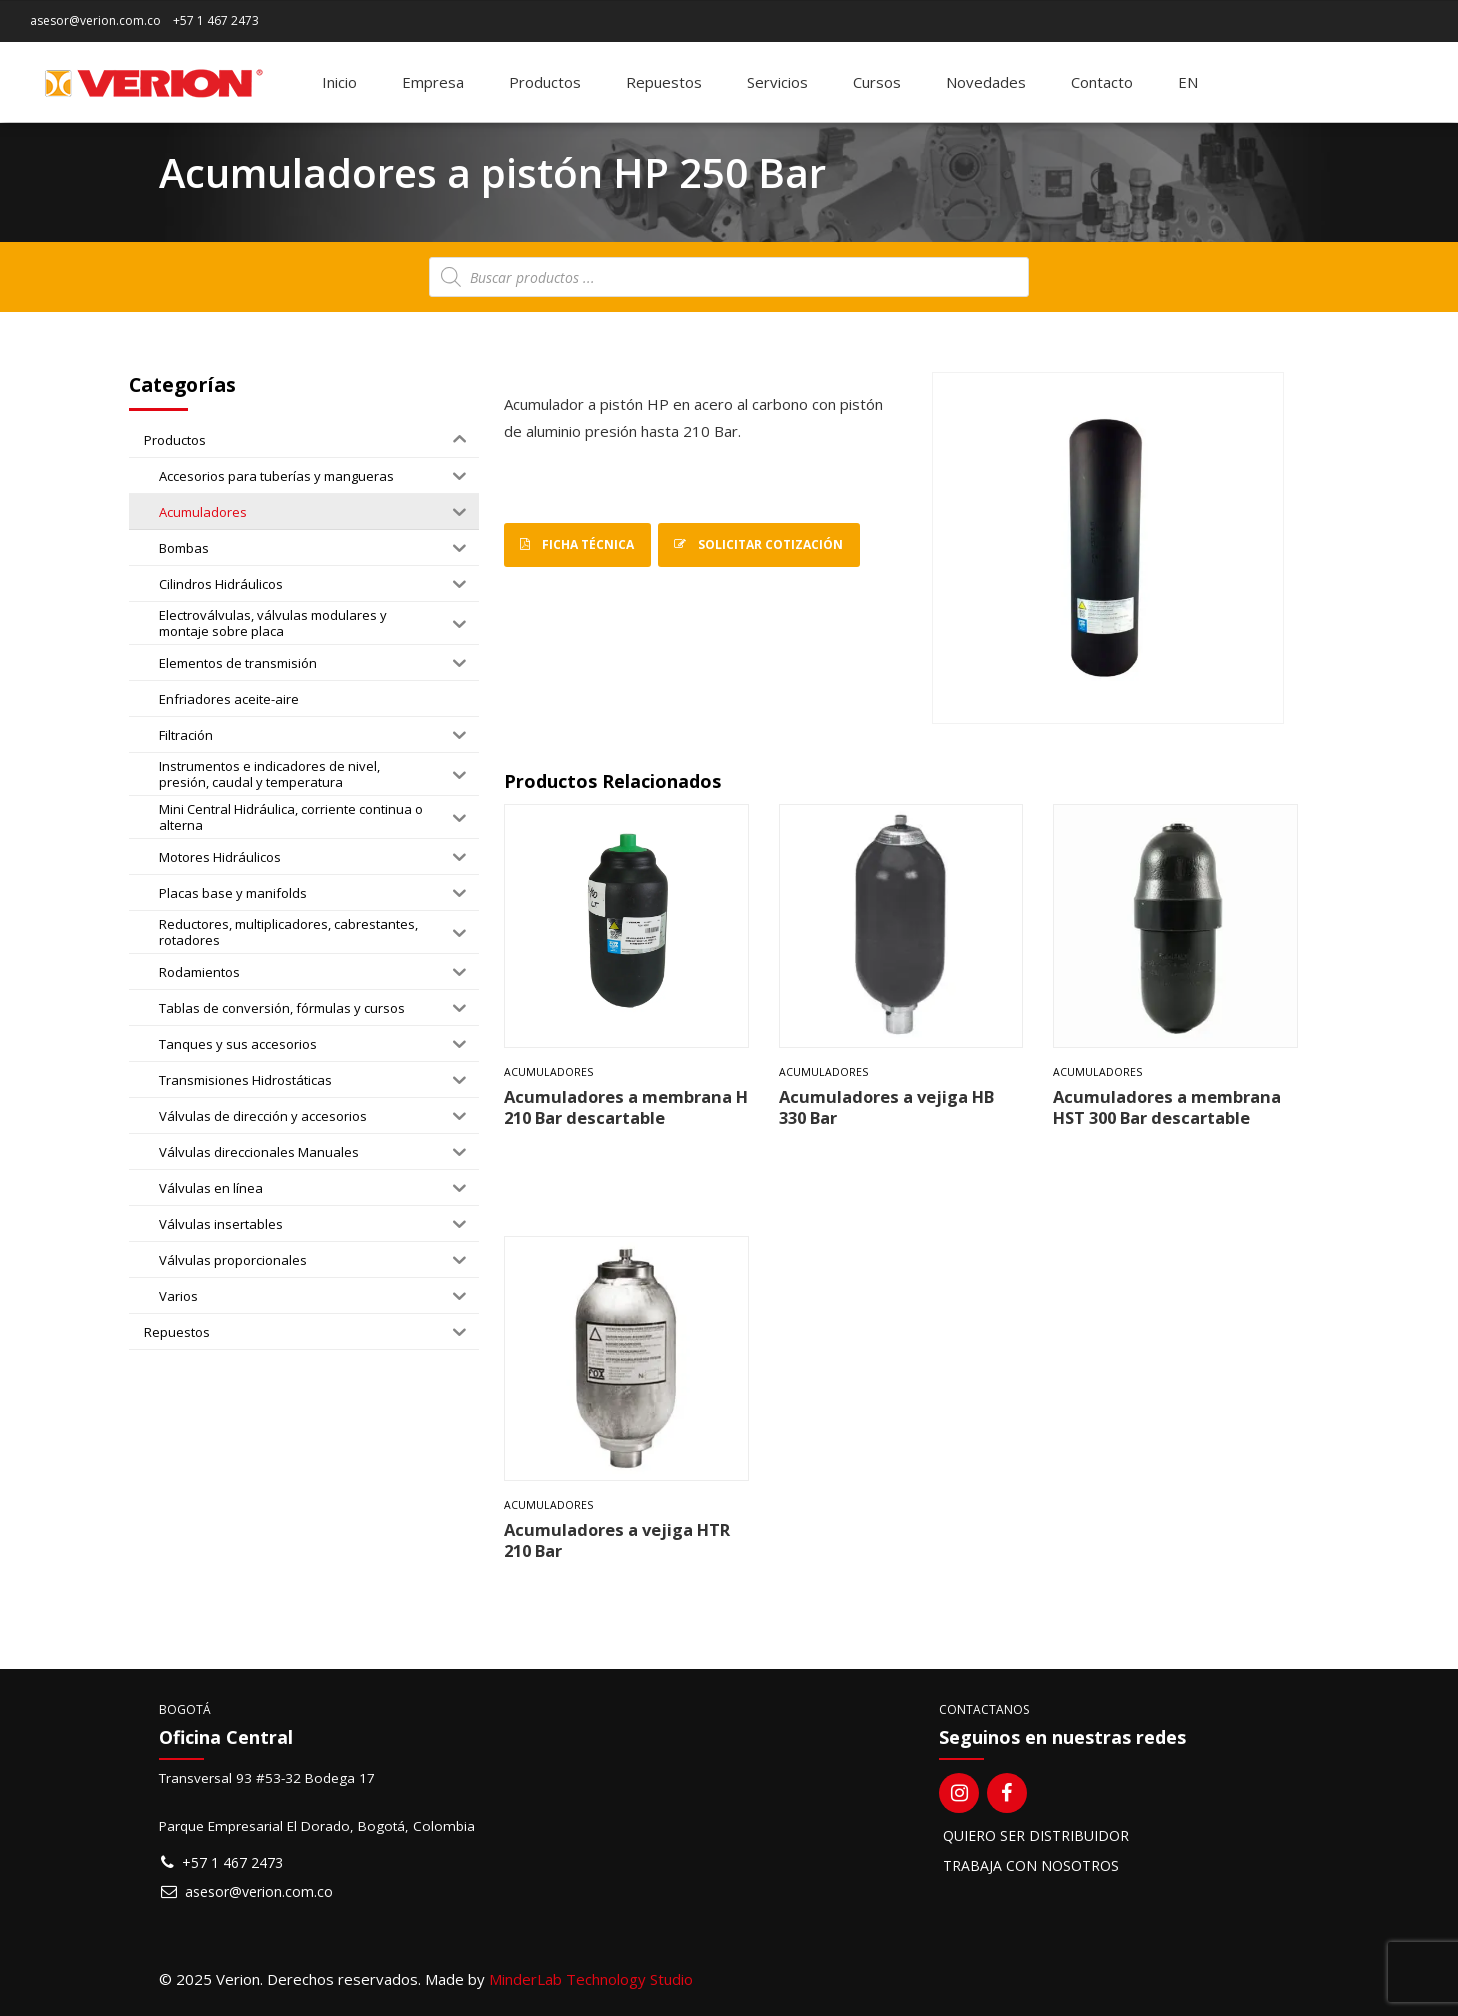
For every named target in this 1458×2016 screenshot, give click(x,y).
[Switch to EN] (1188, 82)
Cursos (877, 82)
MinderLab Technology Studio (591, 1979)
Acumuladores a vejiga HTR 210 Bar (617, 1540)
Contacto (1102, 82)
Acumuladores (548, 1072)
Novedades (986, 82)
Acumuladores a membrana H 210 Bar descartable (626, 1107)
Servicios (777, 82)
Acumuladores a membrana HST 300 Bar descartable (1167, 1107)
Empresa (433, 82)
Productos (545, 82)
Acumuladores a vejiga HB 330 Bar (886, 1107)
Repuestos (664, 82)
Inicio (339, 82)
